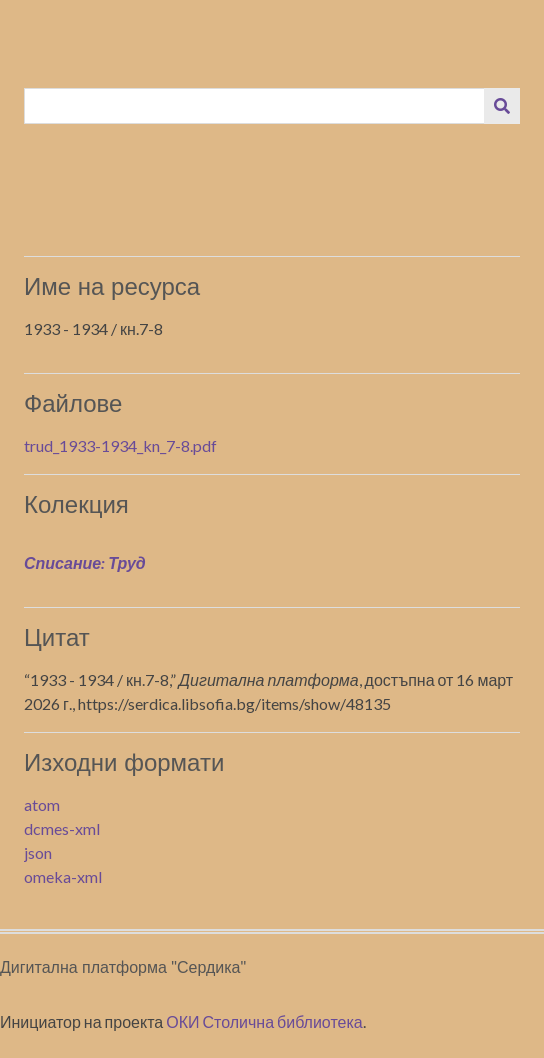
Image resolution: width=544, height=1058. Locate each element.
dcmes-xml (62, 828)
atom (42, 804)
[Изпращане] (502, 106)
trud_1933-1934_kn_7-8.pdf (120, 445)
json (38, 852)
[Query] (255, 106)
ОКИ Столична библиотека (264, 1021)
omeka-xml (63, 876)
